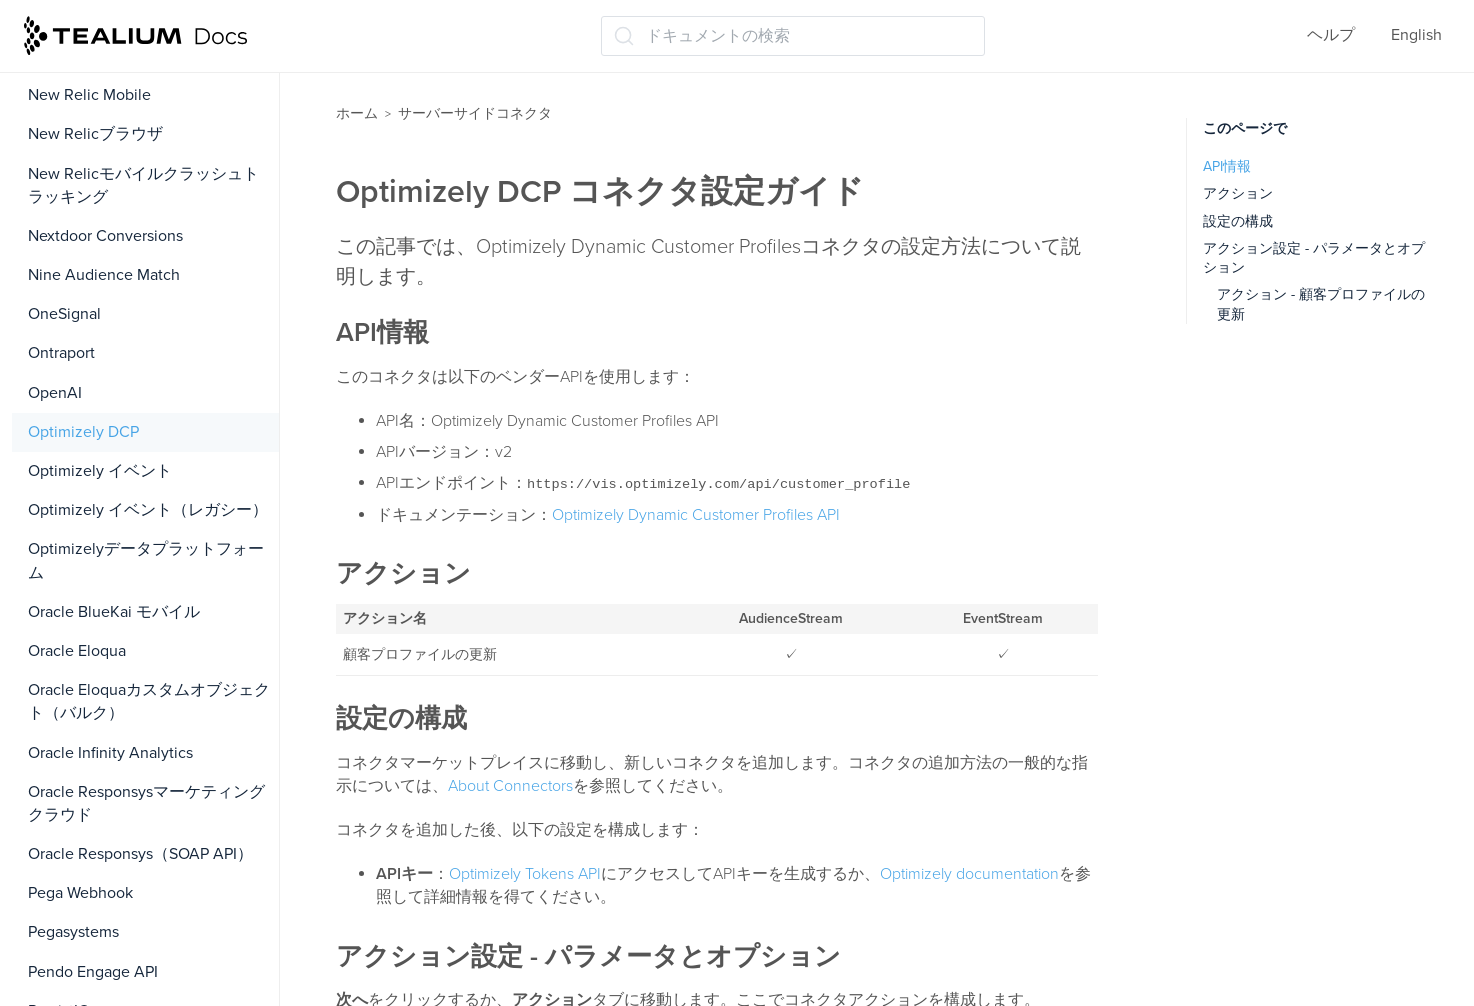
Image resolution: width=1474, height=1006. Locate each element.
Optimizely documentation (969, 874)
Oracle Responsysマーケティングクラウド (146, 803)
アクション (1238, 193)
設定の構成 (1238, 221)
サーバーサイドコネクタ (475, 113)
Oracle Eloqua (77, 651)
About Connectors (510, 786)
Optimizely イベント (100, 471)
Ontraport (61, 353)
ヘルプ (1331, 35)
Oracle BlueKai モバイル (114, 612)
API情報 (1227, 166)
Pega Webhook (80, 893)
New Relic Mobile (89, 95)
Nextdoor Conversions (105, 236)
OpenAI (55, 393)
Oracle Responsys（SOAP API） (140, 854)
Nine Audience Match (104, 275)
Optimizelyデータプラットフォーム (146, 560)
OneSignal (64, 314)
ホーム (357, 113)
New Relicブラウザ (95, 134)
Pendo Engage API (93, 972)
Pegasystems (73, 932)
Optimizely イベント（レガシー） (148, 510)
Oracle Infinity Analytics (110, 753)
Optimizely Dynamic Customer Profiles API (696, 515)
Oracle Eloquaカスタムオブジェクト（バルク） (149, 701)
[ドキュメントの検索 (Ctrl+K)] (793, 36)
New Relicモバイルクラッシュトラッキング (143, 185)
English (1416, 35)
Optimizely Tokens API (525, 874)
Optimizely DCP (83, 432)
